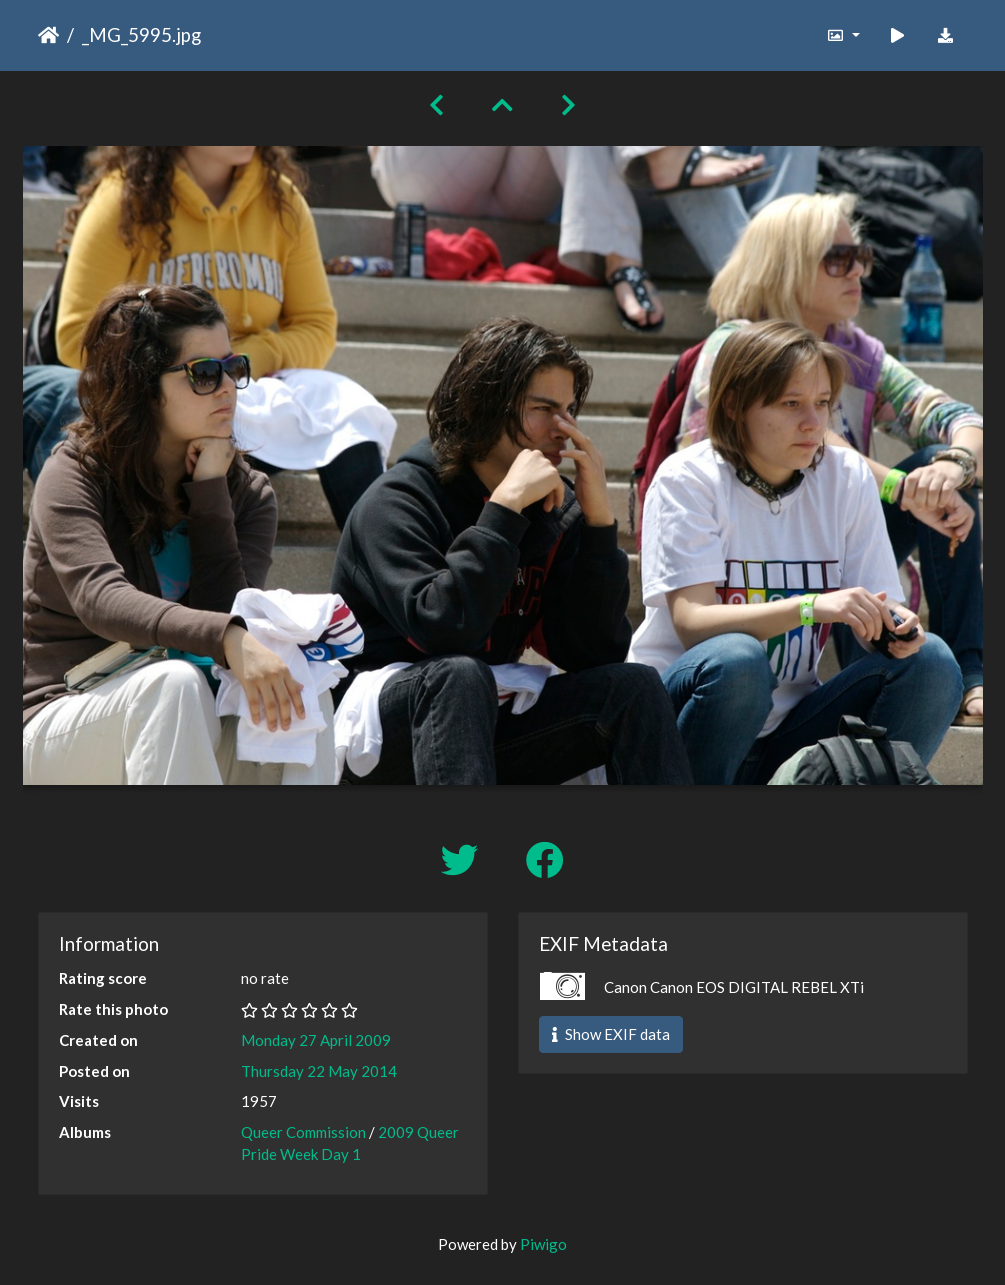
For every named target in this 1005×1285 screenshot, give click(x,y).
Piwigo (543, 1244)
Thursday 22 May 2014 (319, 1071)
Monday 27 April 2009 (316, 1040)
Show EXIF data (611, 1034)
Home (48, 35)
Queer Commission (303, 1132)
